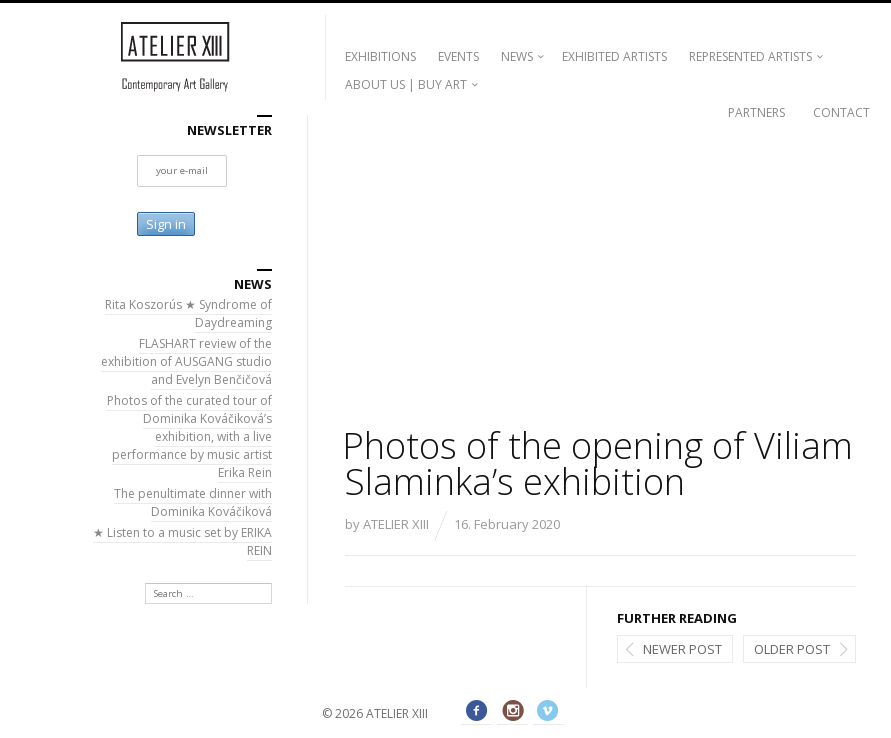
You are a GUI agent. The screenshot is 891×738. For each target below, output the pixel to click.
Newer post (682, 649)
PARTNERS (756, 112)
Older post (792, 649)
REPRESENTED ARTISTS (750, 56)
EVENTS (458, 56)
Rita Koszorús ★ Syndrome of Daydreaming (188, 313)
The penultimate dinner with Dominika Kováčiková (193, 502)
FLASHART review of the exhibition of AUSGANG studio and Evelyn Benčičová (186, 361)
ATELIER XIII (396, 524)
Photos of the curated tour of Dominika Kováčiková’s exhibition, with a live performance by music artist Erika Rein (189, 436)
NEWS (517, 56)
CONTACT (841, 112)
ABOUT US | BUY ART (406, 84)
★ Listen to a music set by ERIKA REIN (182, 541)
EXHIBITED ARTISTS (614, 56)
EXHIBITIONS (380, 56)
